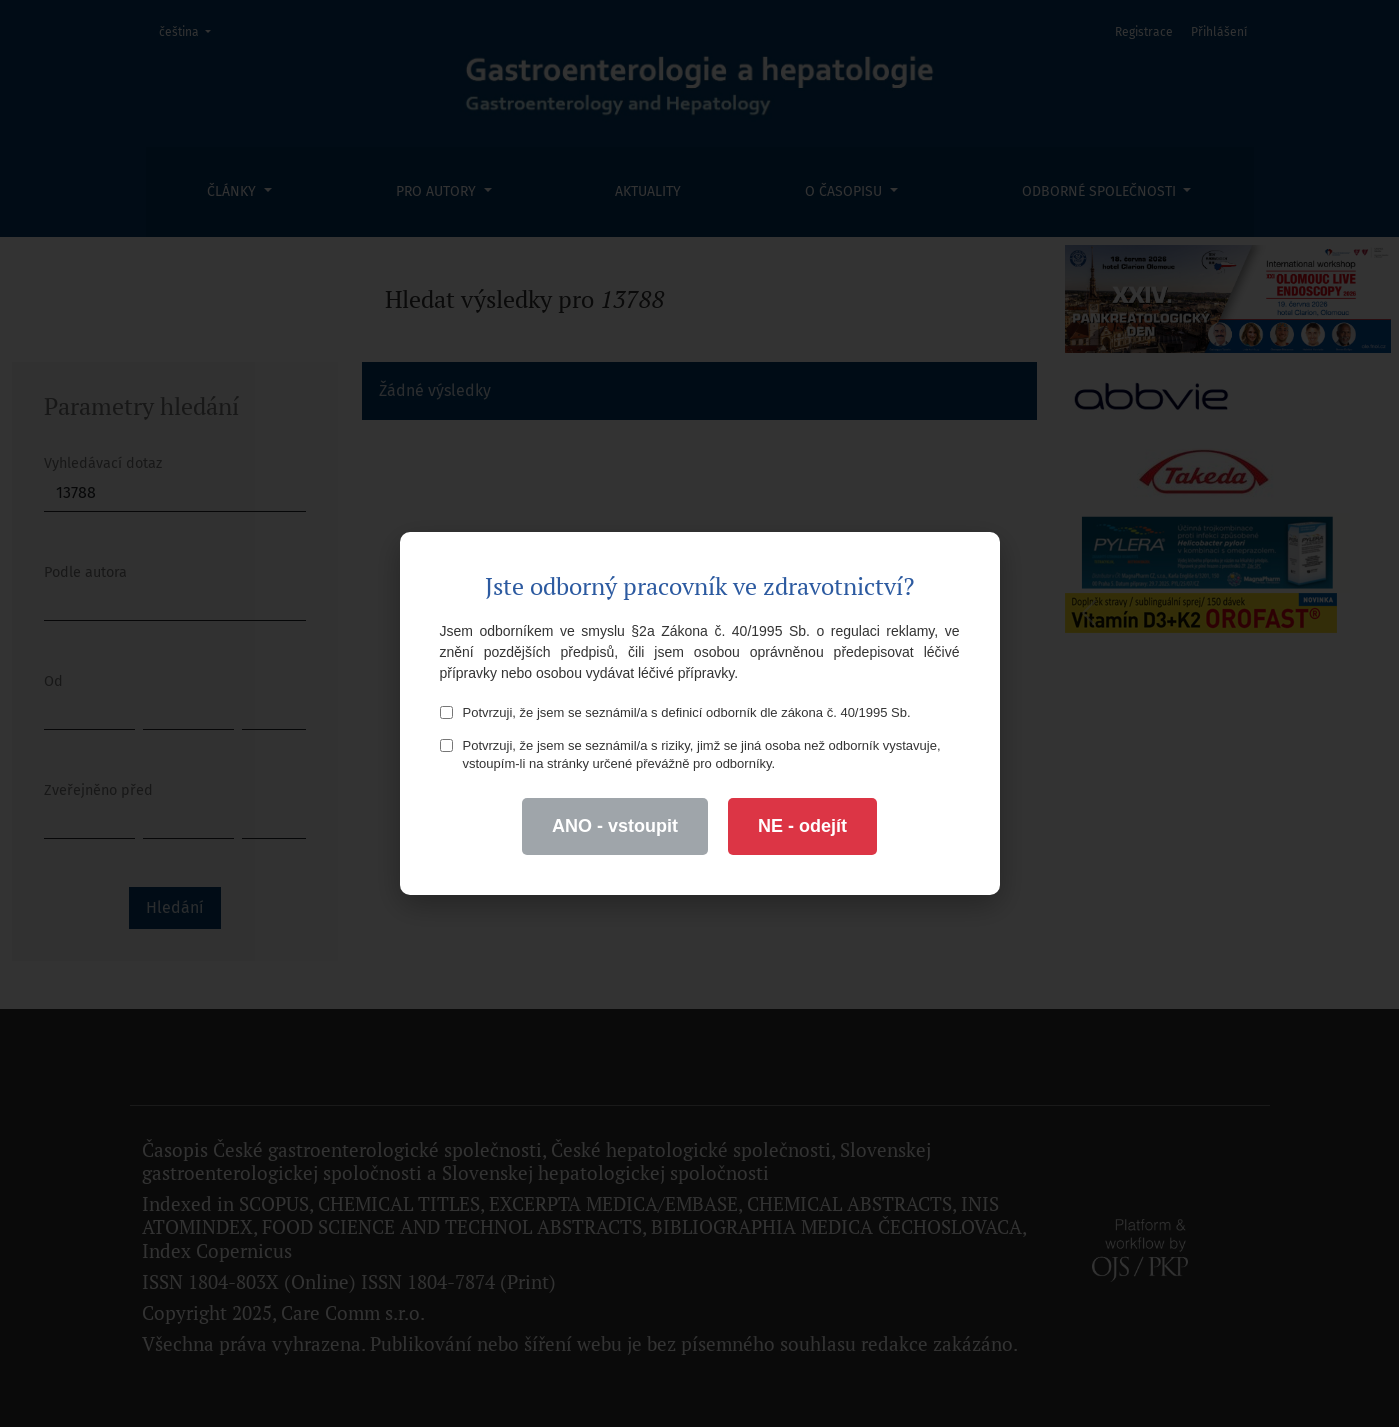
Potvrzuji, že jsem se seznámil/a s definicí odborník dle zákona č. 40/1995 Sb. (675, 712)
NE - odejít (802, 826)
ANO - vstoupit (615, 826)
